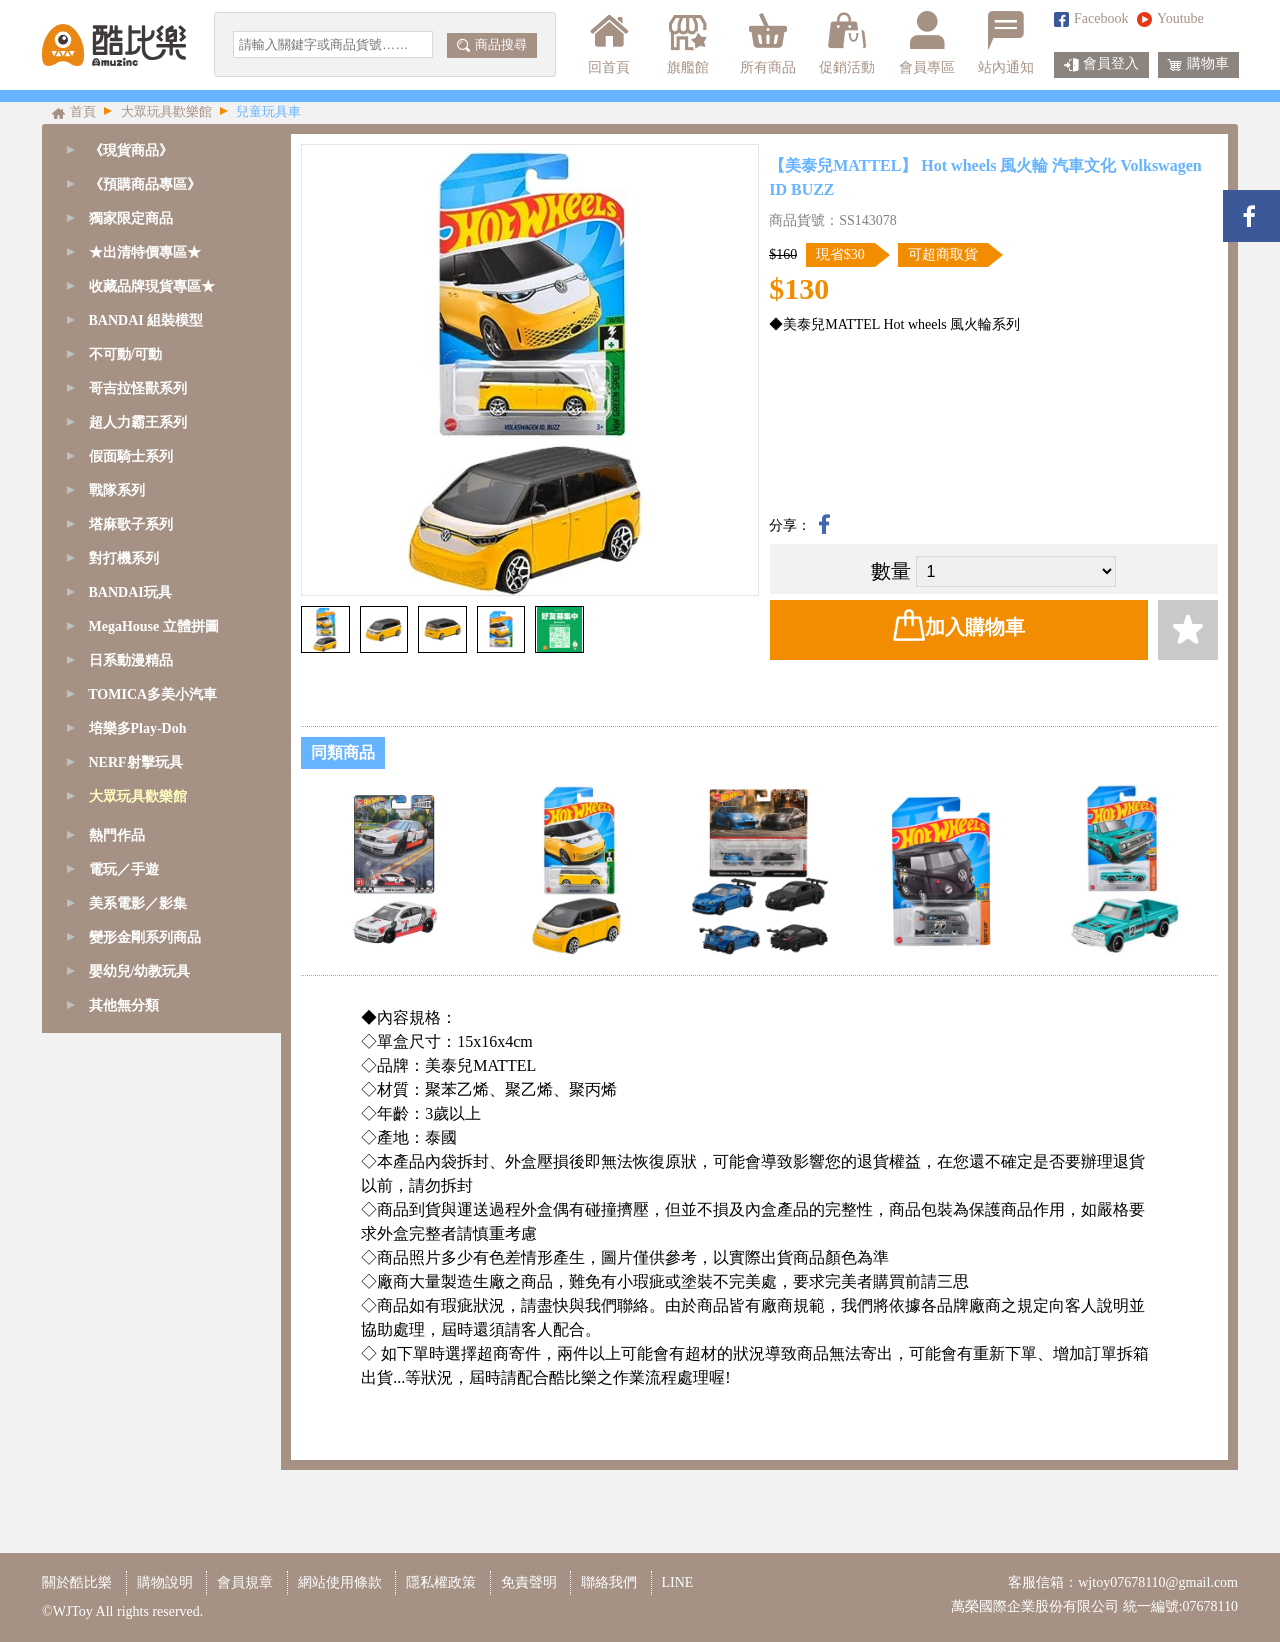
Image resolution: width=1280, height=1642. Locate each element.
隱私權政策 (441, 1582)
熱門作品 (117, 1136)
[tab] (161, 185)
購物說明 (165, 1582)
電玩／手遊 (124, 1170)
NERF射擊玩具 (136, 762)
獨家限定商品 (131, 218)
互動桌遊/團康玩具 (150, 830)
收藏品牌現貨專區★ (152, 286)
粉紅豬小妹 (127, 1034)
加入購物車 (959, 625)
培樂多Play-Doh (138, 728)
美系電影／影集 (138, 1204)
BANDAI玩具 (130, 592)
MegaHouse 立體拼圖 (154, 626)
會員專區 (927, 43)
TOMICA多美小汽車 (152, 694)
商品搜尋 (492, 44)
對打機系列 (124, 558)
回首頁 (609, 43)
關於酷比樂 (77, 1582)
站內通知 (1006, 43)
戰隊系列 (117, 490)
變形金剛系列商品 (145, 1238)
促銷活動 (847, 43)
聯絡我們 (609, 1582)
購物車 (1198, 65)
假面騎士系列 (131, 456)
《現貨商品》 (131, 150)
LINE (678, 1582)
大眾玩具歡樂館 (138, 796)
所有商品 (768, 43)
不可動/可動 (126, 354)
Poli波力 (117, 864)
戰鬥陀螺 (120, 932)
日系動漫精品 (131, 660)
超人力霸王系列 (138, 422)
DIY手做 (118, 966)
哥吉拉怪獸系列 (138, 388)
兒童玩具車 (127, 898)
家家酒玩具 (127, 1000)
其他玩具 (120, 1102)
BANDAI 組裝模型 (146, 320)
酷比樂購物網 (114, 45)
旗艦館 (686, 43)
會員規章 (245, 1582)
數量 (891, 571)
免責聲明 (529, 1582)
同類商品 (343, 752)
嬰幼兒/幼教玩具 (143, 1068)
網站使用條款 (340, 1582)
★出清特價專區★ (145, 252)
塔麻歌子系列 (131, 524)
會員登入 (1101, 65)
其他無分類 (124, 1306)
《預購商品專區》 (145, 184)
